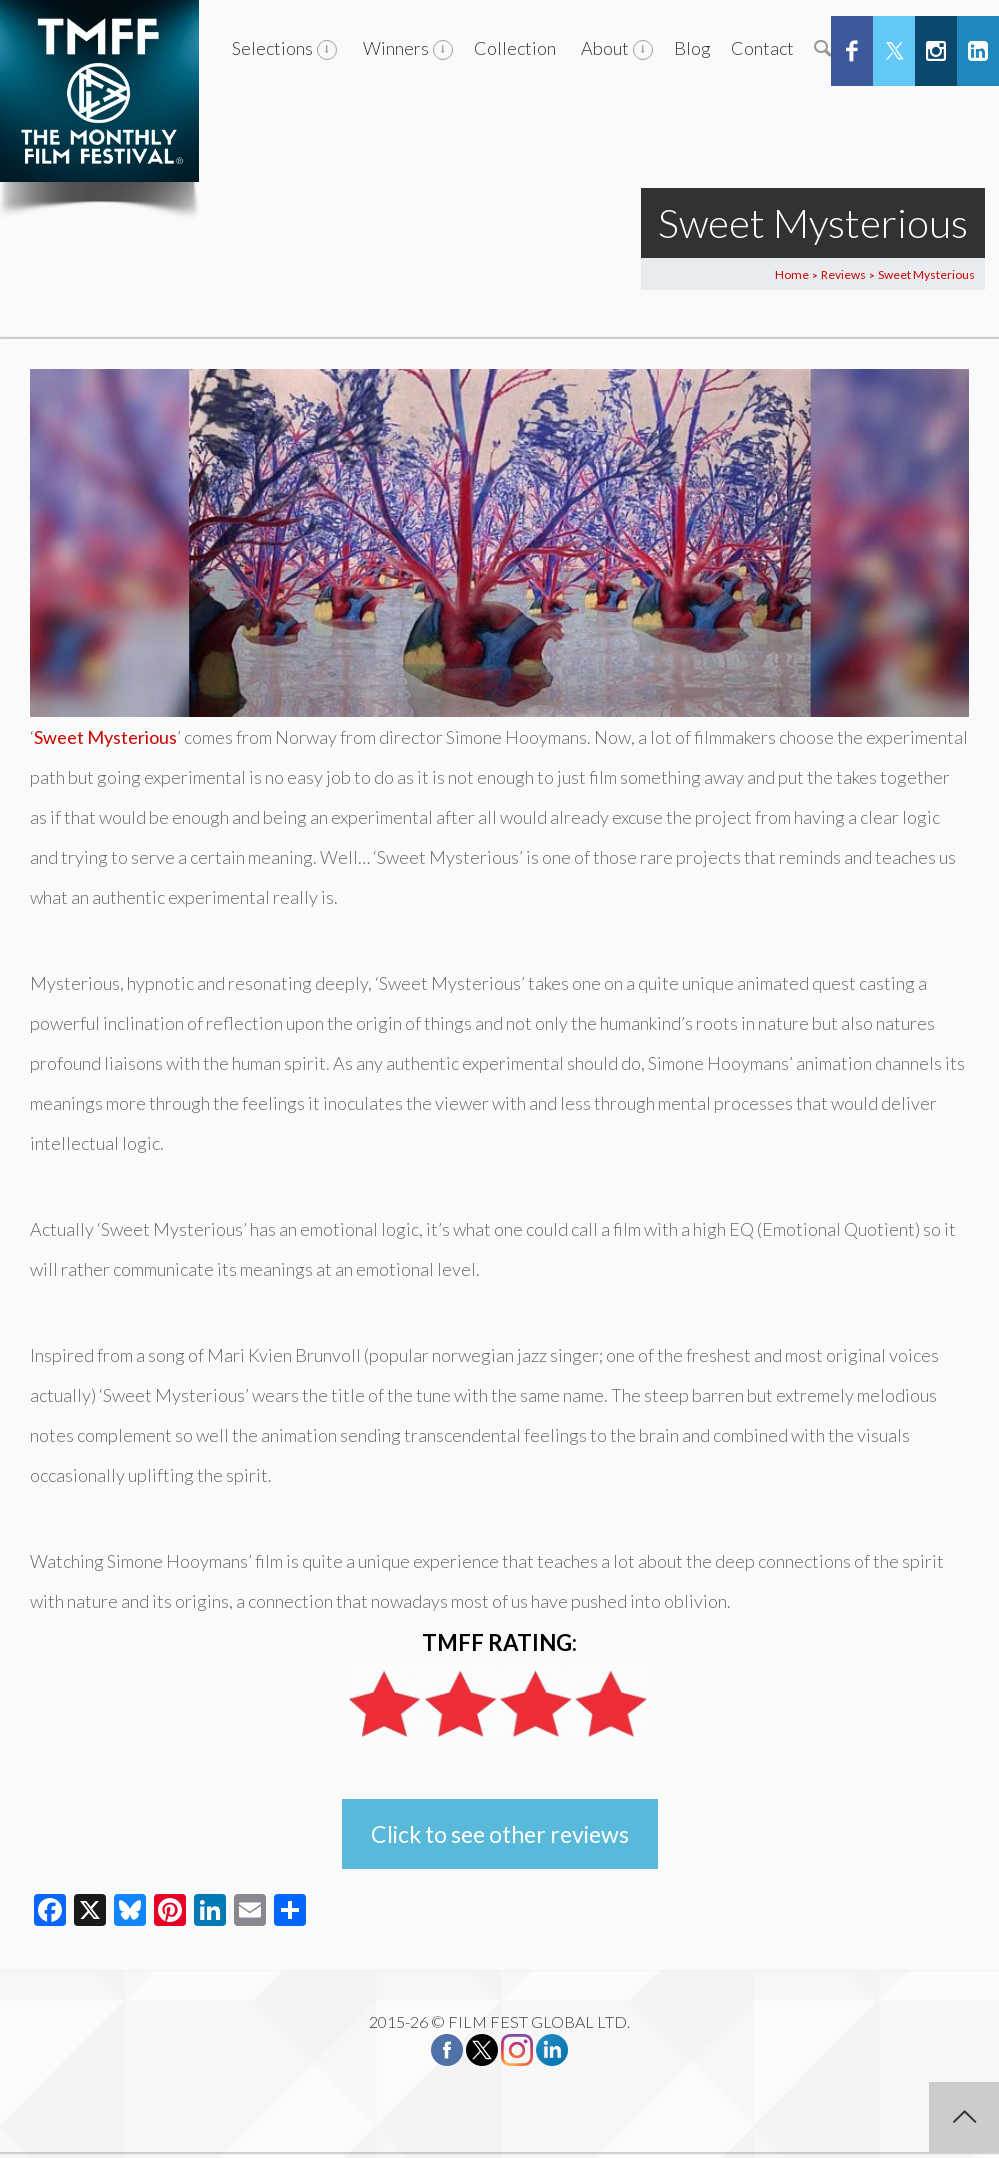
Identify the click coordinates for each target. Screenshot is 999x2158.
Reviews (843, 274)
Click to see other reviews (500, 1834)
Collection (515, 48)
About (605, 48)
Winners (396, 48)
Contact (762, 48)
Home (792, 274)
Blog (692, 48)
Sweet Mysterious (105, 737)
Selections (272, 48)
